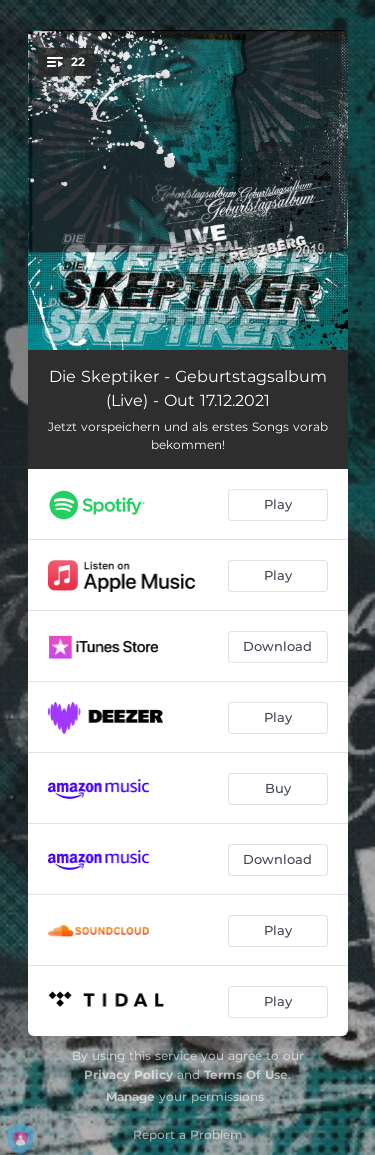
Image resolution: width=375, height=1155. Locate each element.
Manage (130, 1096)
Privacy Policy (128, 1074)
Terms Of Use (246, 1074)
